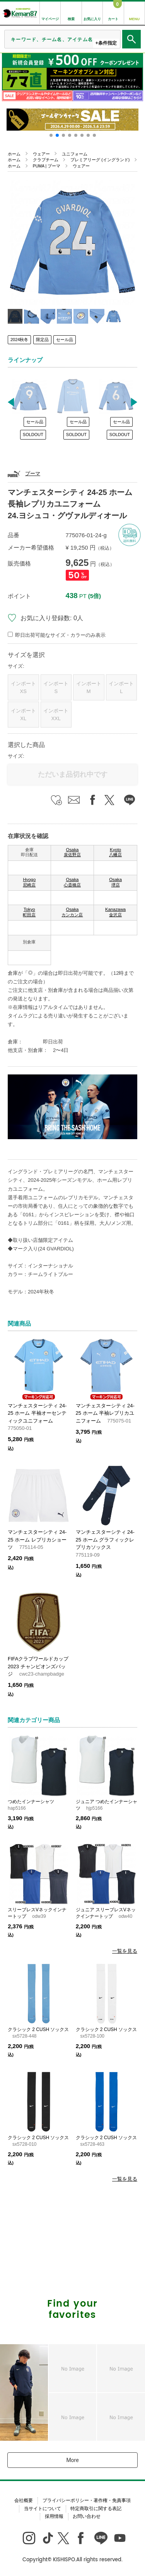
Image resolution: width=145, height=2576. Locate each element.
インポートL (121, 687)
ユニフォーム (74, 154)
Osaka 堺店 (115, 882)
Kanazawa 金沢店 (115, 912)
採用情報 (54, 2516)
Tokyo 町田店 (29, 912)
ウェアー (41, 154)
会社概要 (23, 2500)
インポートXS (23, 687)
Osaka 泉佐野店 (72, 852)
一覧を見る (124, 1951)
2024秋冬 (19, 339)
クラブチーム (45, 159)
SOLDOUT (33, 434)
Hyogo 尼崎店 (29, 882)
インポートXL (23, 714)
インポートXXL (55, 714)
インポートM (88, 687)
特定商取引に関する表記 (95, 2508)
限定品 (42, 339)
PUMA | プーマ (47, 166)
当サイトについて (42, 2508)
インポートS (55, 687)
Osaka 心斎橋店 (72, 882)
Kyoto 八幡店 (115, 852)
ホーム (14, 154)
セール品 (64, 339)
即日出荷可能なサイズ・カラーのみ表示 (60, 635)
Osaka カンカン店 (72, 912)
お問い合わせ (87, 2516)
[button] (51, 135)
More (72, 2460)
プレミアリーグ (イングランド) (100, 159)
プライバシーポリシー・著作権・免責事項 (87, 2500)
